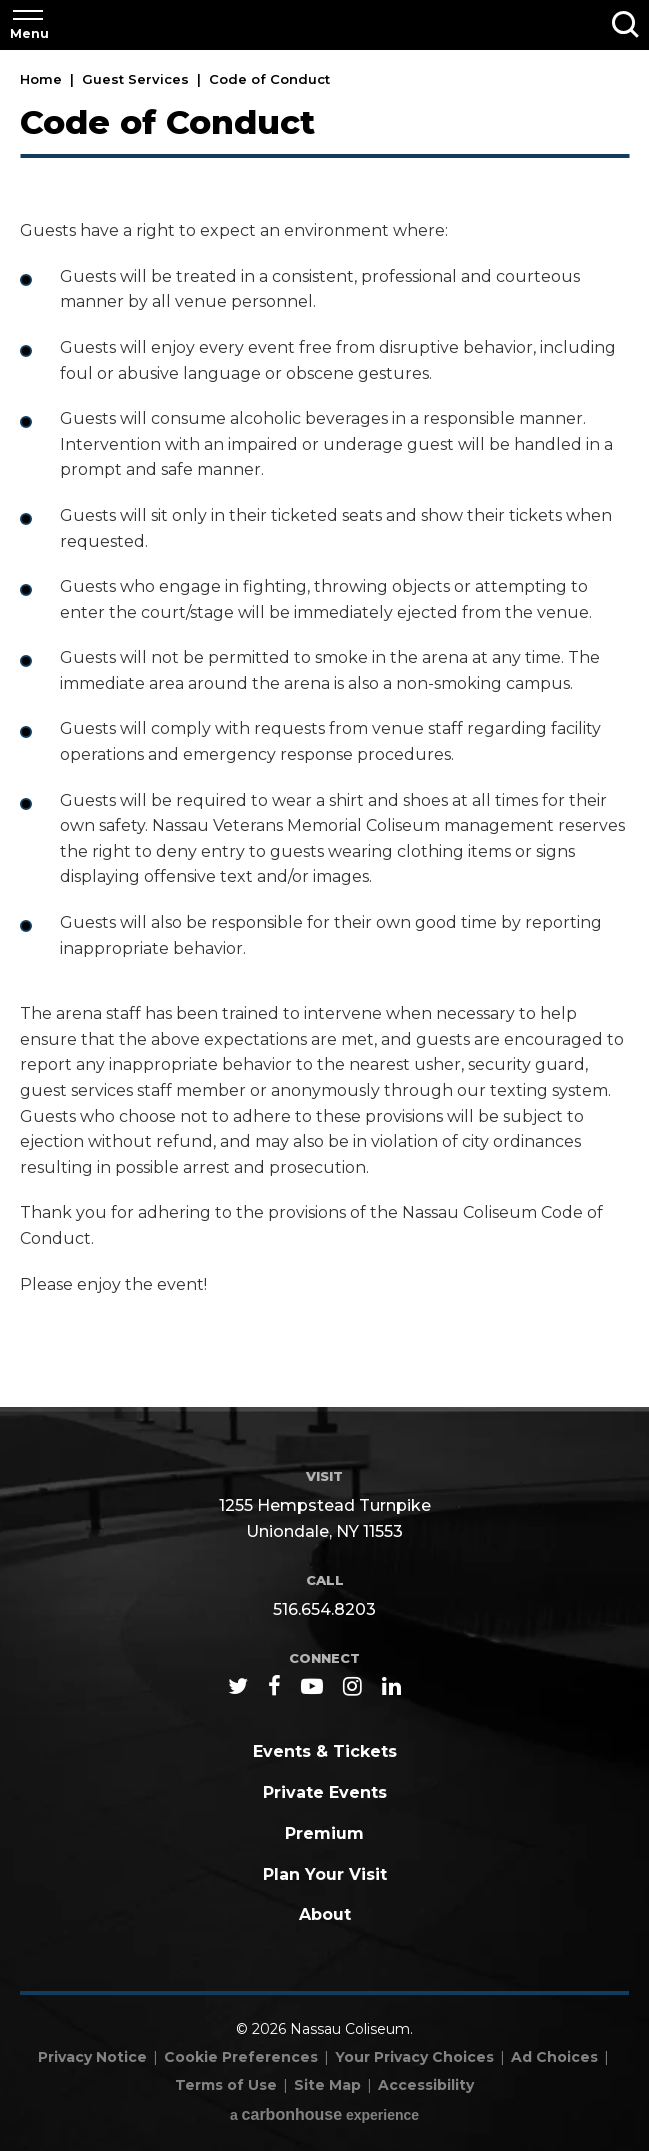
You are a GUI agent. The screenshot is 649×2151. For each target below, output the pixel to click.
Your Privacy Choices (414, 2057)
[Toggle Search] (625, 25)
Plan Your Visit (325, 1874)
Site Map (327, 2085)
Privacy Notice (92, 2057)
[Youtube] (312, 1686)
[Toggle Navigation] (28, 25)
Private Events (325, 1792)
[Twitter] (238, 1686)
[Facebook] (274, 1686)
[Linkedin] (391, 1686)
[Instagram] (352, 1686)
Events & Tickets (325, 1751)
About (325, 1914)
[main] (324, 730)
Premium (324, 1833)
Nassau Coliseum (325, 24)
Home (41, 79)
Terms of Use (226, 2085)
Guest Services (135, 79)
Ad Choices (554, 2057)
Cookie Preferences (241, 2057)
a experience (324, 2114)
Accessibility (426, 2085)
